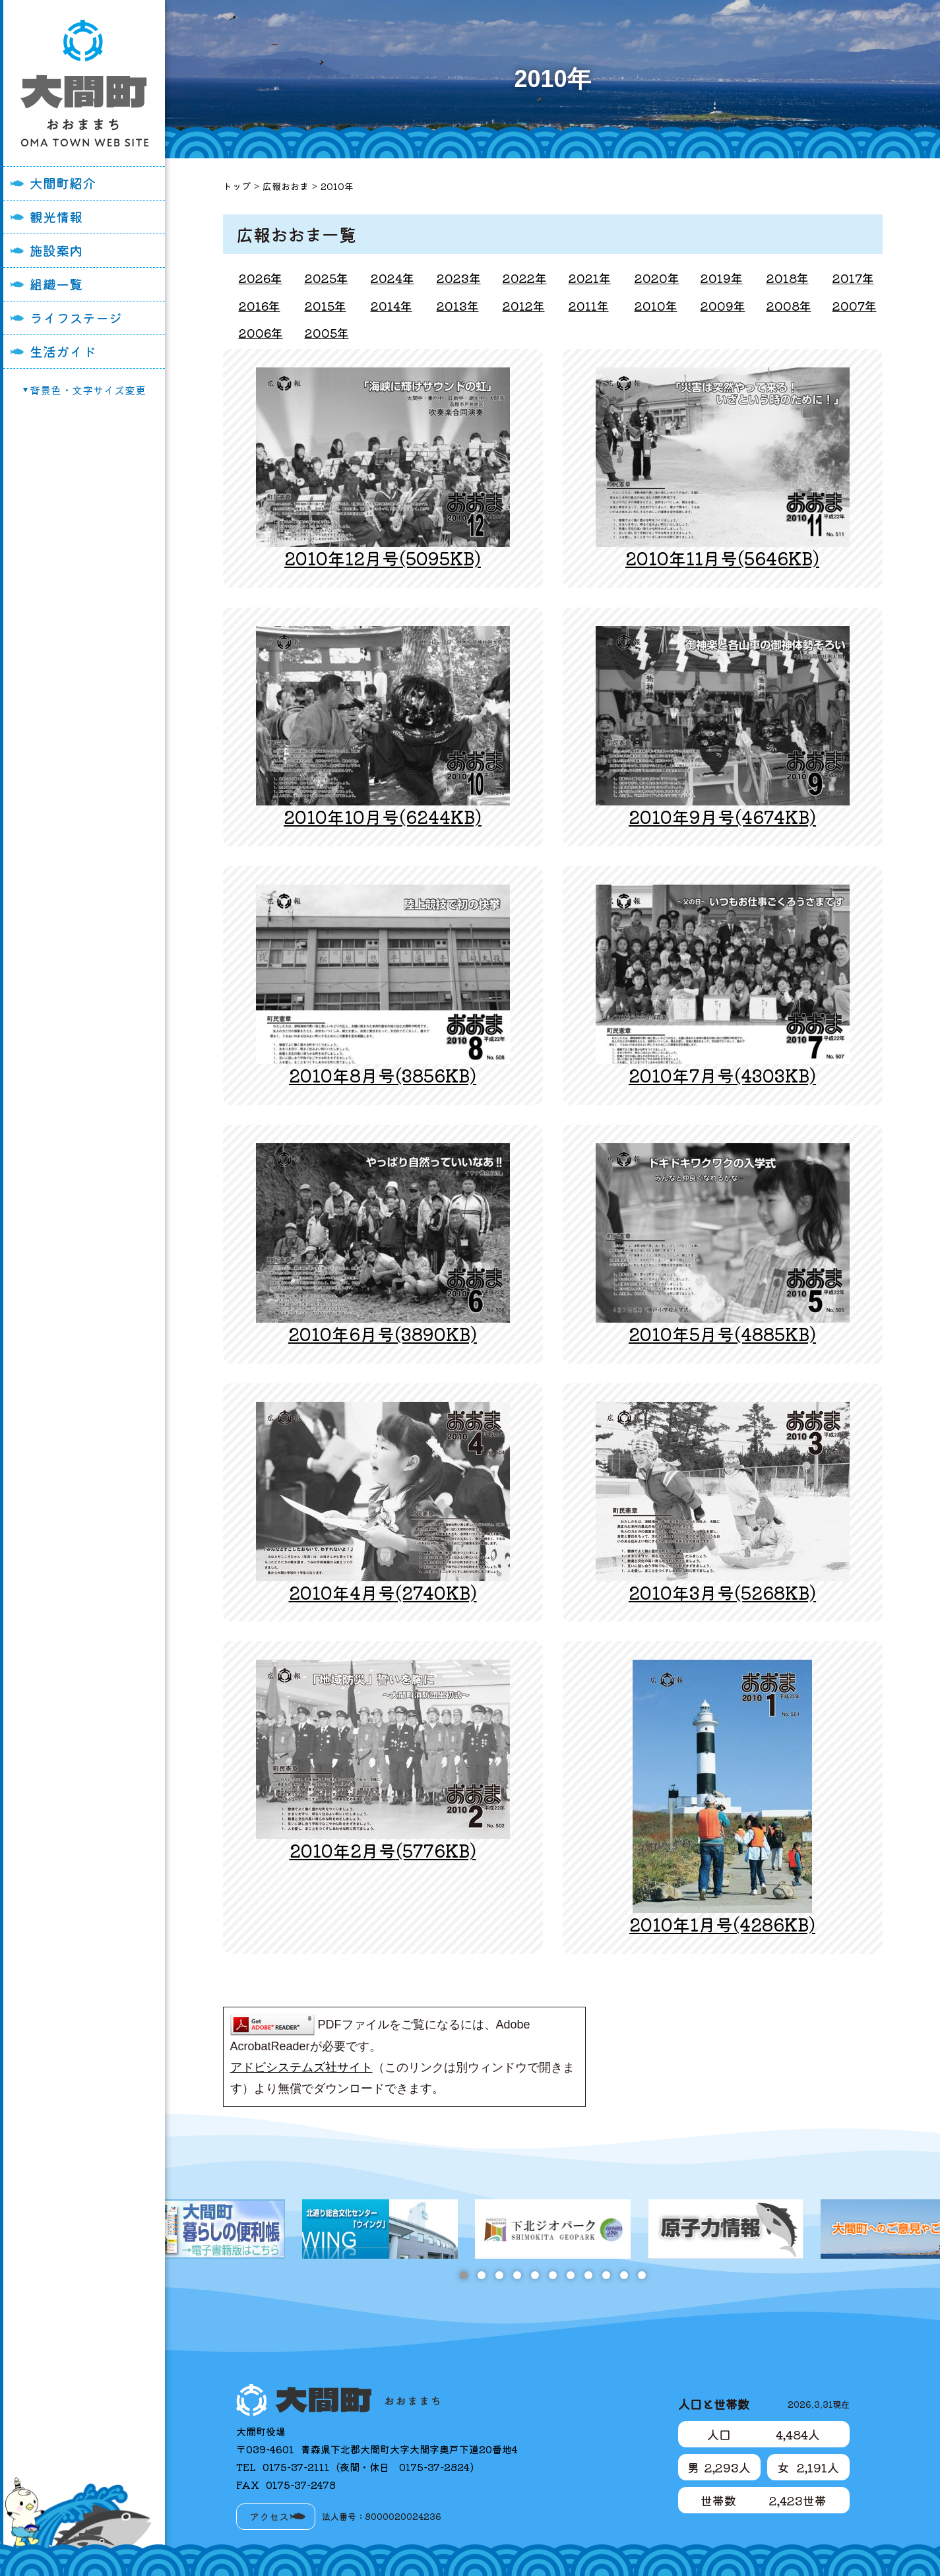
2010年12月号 (382, 558)
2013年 (458, 305)
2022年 (525, 277)
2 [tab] (481, 2274)
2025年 (326, 277)
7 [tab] (570, 2274)
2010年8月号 (382, 1075)
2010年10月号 (383, 816)
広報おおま (286, 186)
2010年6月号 (382, 1333)
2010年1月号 (722, 1924)
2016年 (259, 305)
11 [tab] (641, 2274)
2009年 (723, 305)
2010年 (337, 186)
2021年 (590, 277)
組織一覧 (56, 284)
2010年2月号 (383, 1850)
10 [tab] (623, 2274)
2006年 (261, 332)
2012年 (524, 305)
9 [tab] (606, 2274)
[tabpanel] (553, 2229)
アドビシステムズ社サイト (301, 2067)
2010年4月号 (383, 1592)
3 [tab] (499, 2274)
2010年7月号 (722, 1075)
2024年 (392, 277)
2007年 (854, 305)
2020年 (657, 277)
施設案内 (56, 250)
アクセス (269, 2516)
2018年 (788, 277)
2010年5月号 (722, 1333)
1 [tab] (463, 2274)
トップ (237, 186)
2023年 (459, 277)
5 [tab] (534, 2274)
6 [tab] (552, 2274)
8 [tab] (588, 2274)
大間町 (84, 83)
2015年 (325, 305)
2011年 (589, 305)
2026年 (260, 277)
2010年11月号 (722, 558)
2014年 (391, 305)
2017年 (853, 277)
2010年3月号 (722, 1592)
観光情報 (56, 216)
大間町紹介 (63, 183)
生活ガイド (63, 351)
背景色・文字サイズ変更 (88, 390)
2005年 (327, 332)
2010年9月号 (722, 816)
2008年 (789, 305)
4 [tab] (516, 2274)
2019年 (722, 277)
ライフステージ (76, 317)
